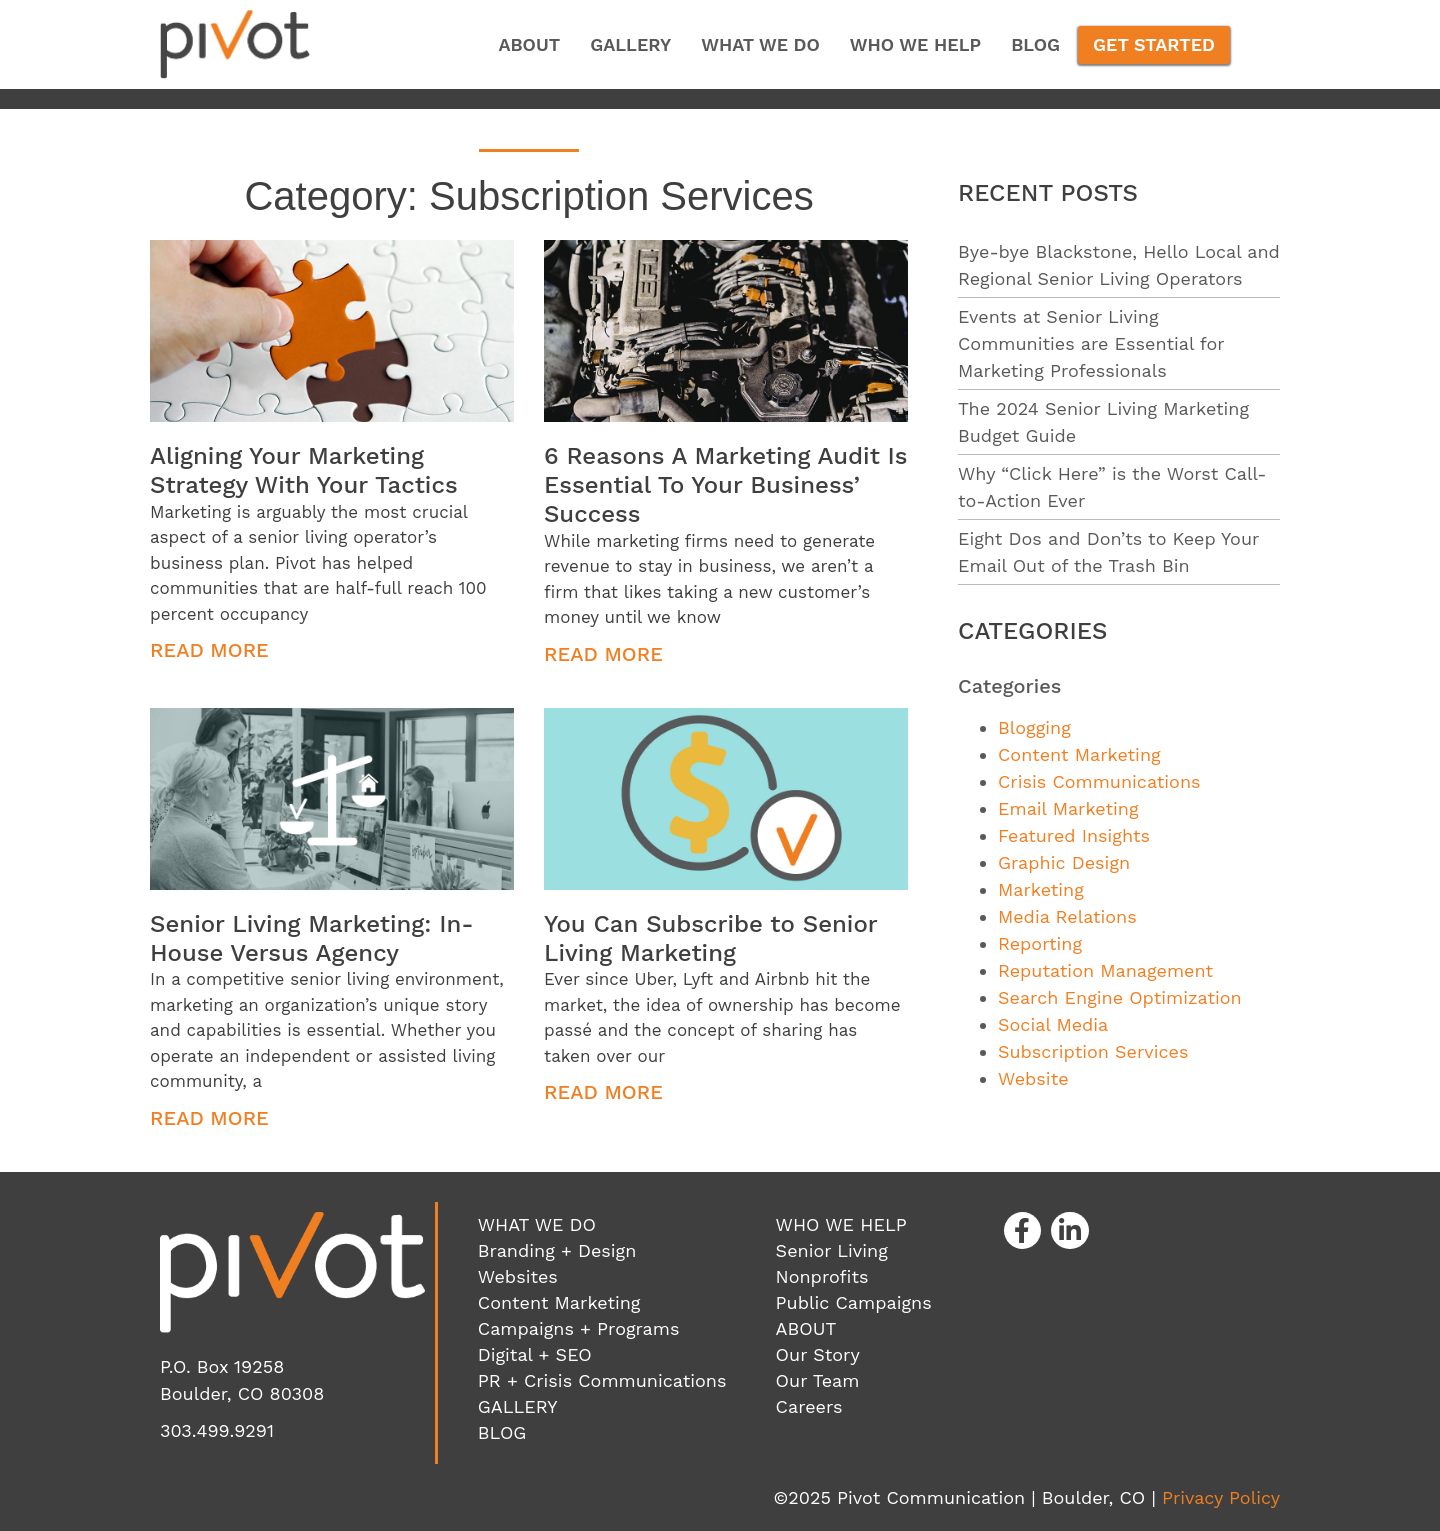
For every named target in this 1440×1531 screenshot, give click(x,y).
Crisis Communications (1099, 781)
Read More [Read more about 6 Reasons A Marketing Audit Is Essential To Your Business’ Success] (603, 654)
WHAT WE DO (537, 1224)
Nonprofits (822, 1276)
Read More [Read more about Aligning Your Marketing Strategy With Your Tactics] (209, 650)
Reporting (1040, 943)
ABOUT (806, 1328)
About (529, 44)
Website (1033, 1078)
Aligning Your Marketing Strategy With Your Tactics (304, 470)
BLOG (502, 1432)
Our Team (818, 1380)
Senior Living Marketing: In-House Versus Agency (312, 938)
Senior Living (832, 1250)
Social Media (1053, 1024)
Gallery (630, 44)
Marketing (1041, 889)
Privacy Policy (1221, 1497)
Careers (809, 1406)
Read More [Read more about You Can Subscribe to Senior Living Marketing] (603, 1092)
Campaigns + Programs (579, 1328)
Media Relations (1067, 916)
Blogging (1034, 727)
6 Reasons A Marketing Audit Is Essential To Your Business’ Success (725, 485)
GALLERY (518, 1406)
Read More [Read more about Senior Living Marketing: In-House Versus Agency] (209, 1118)
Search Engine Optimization (1120, 997)
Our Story (818, 1354)
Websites (518, 1276)
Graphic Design (1064, 862)
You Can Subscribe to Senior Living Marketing (710, 938)
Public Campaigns (854, 1302)
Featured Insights (1074, 835)
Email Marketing (1068, 808)
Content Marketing (1079, 754)
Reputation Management (1105, 970)
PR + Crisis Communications (602, 1380)
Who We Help (915, 44)
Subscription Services (1093, 1051)
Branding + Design (557, 1250)
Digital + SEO (535, 1354)
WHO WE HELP (841, 1224)
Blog (1035, 44)
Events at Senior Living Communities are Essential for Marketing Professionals (1091, 343)
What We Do (760, 44)
